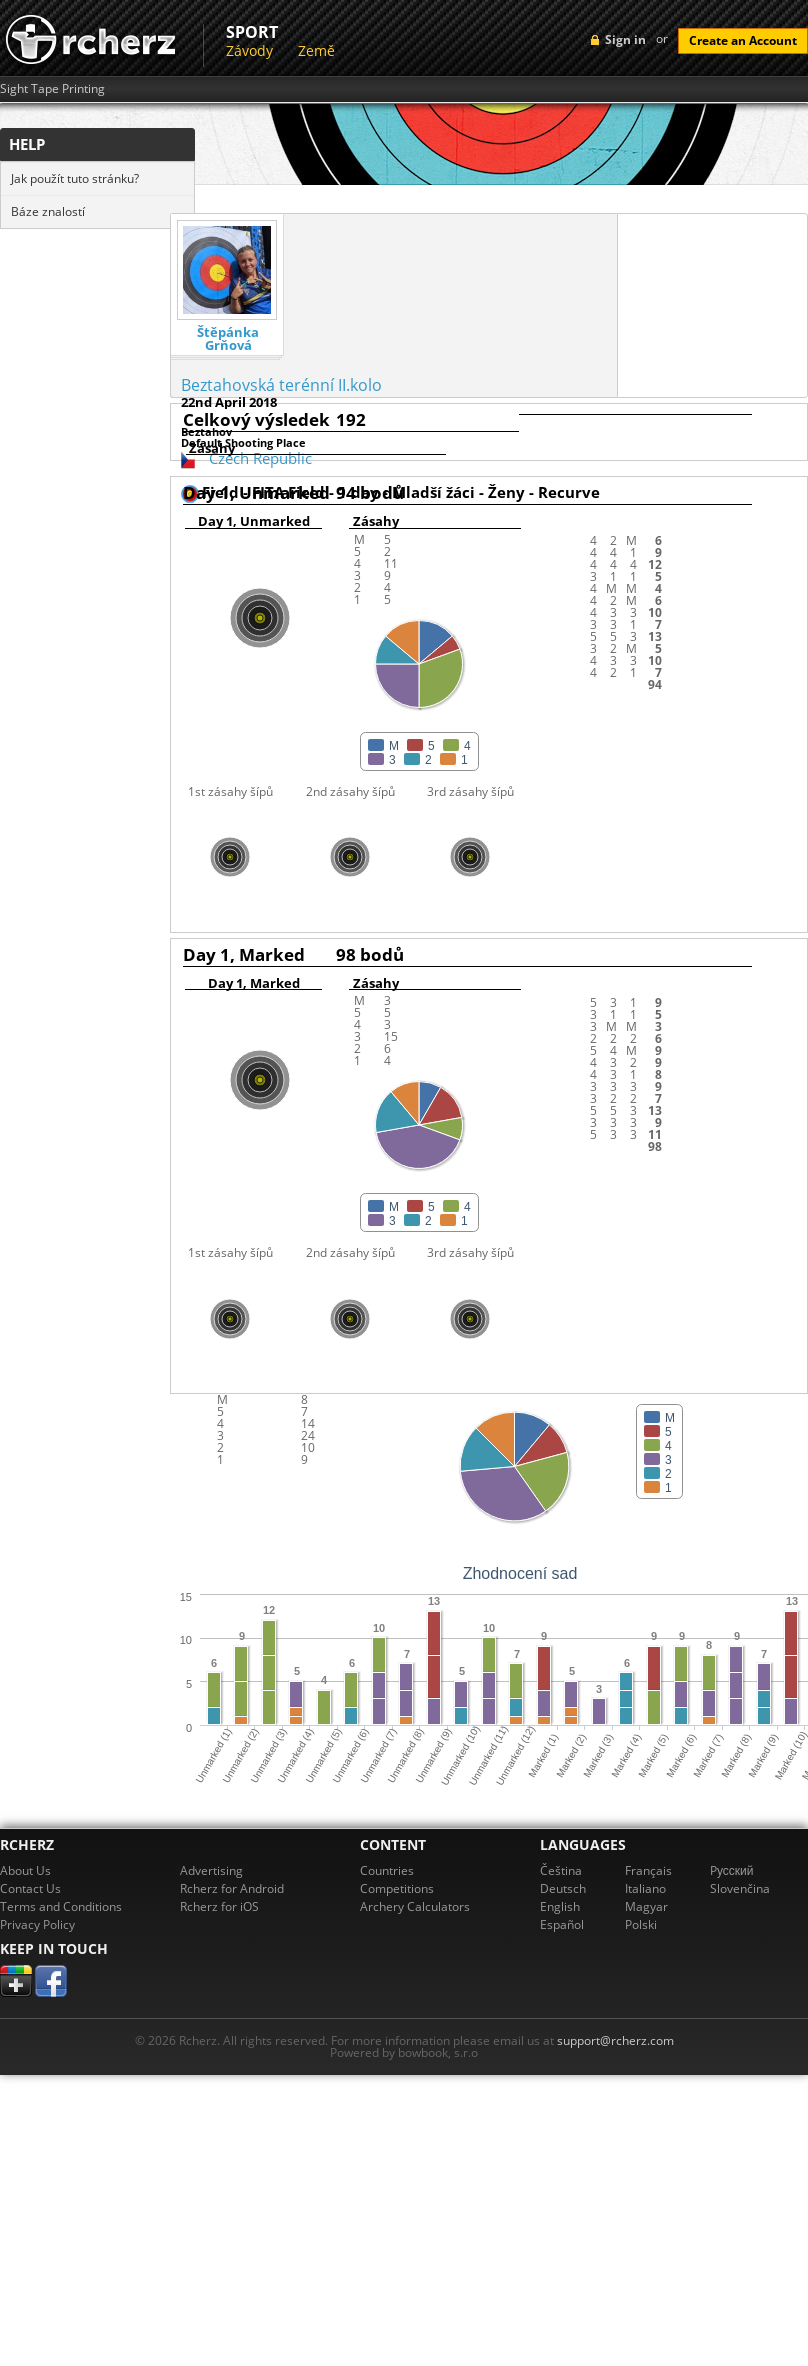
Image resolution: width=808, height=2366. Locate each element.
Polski (641, 1924)
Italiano (645, 1888)
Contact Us (30, 1888)
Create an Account (743, 40)
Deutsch (563, 1888)
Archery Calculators (415, 1906)
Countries (387, 1870)
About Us (25, 1870)
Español (562, 1924)
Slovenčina (740, 1888)
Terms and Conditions (61, 1906)
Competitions (397, 1888)
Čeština (561, 1870)
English (560, 1906)
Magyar (646, 1906)
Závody (249, 50)
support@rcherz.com (615, 2040)
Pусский (732, 1870)
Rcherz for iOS (219, 1906)
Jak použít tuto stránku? (75, 178)
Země (316, 50)
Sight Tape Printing (52, 89)
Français (648, 1870)
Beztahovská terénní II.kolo (281, 385)
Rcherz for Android (232, 1888)
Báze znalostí (48, 211)
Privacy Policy (37, 1924)
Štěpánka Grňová (228, 339)
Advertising (211, 1870)
